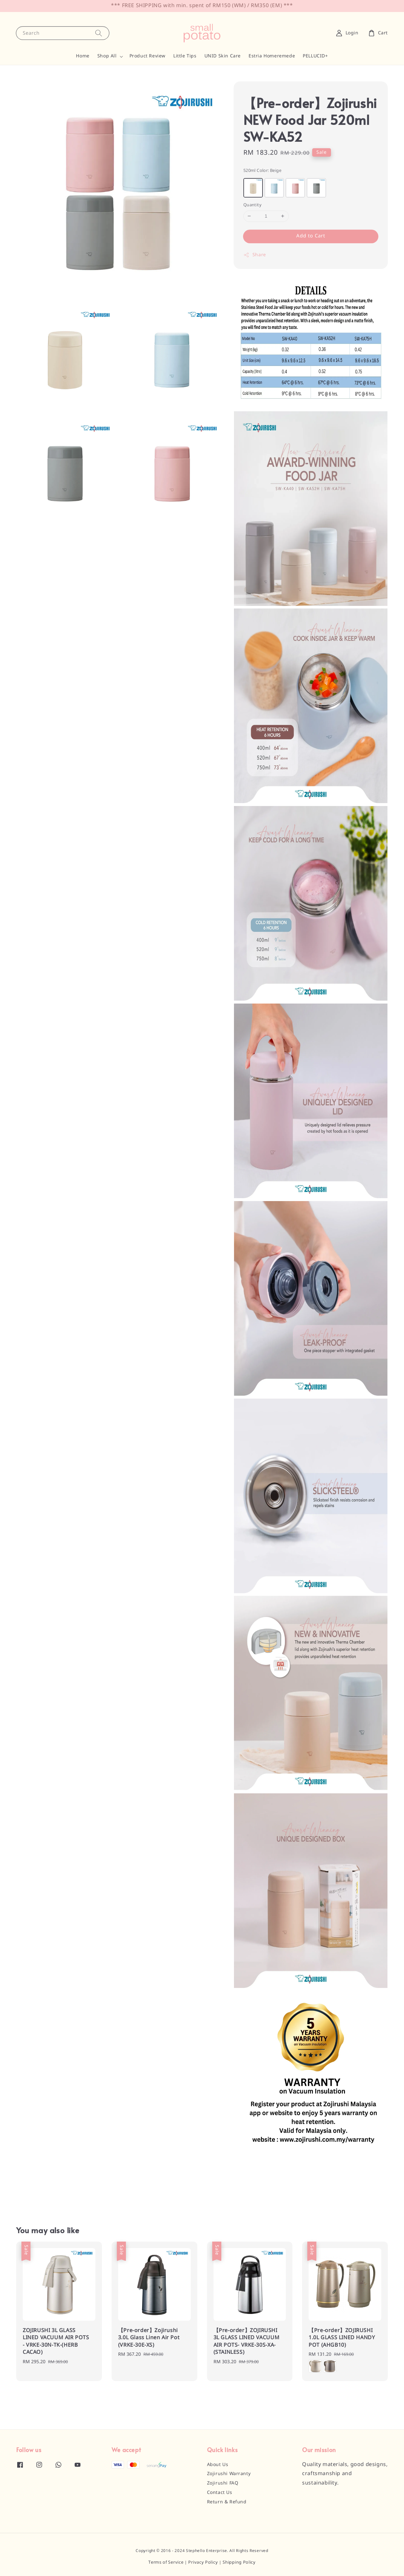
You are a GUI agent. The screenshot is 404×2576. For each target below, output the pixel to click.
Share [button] (254, 255)
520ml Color (262, 171)
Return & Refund (227, 2502)
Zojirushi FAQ (223, 2483)
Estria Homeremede (272, 56)
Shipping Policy (239, 2562)
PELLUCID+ (315, 56)
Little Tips (185, 56)
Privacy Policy (203, 2562)
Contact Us (219, 2493)
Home (82, 56)
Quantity (252, 205)
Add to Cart (310, 236)
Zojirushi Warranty (229, 2474)
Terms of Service (165, 2562)
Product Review (147, 56)
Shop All (107, 56)
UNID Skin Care (222, 56)
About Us (217, 2465)
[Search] (98, 33)
